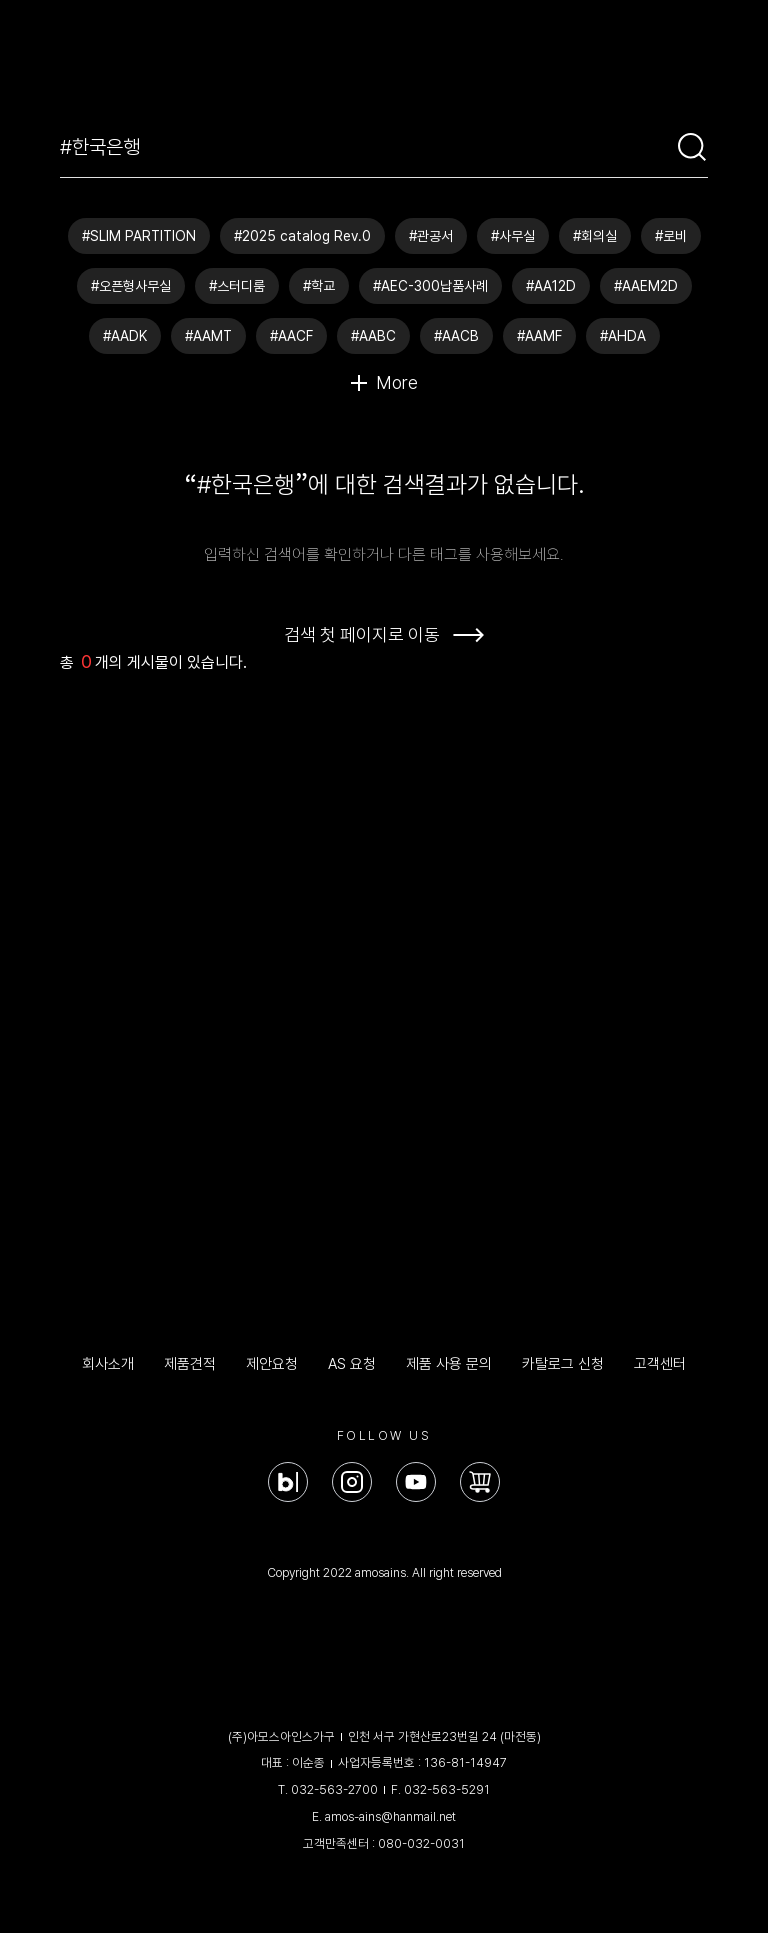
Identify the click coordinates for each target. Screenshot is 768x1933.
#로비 (671, 236)
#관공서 (431, 236)
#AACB (456, 336)
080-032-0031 (421, 1843)
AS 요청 (352, 1364)
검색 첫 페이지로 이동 (362, 634)
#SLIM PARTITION (139, 236)
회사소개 (108, 1364)
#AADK (125, 336)
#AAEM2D (646, 286)
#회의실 (595, 236)
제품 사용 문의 (449, 1364)
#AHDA (623, 336)
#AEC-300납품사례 (430, 286)
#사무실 (513, 236)
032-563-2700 (334, 1789)
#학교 (319, 286)
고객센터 (660, 1364)
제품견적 (190, 1364)
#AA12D (551, 286)
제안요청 (272, 1364)
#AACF (291, 336)
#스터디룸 (237, 286)
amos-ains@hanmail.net (390, 1816)
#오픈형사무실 (131, 286)
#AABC (373, 336)
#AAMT (208, 336)
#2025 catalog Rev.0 (302, 236)
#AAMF (539, 336)
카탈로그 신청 (563, 1364)
